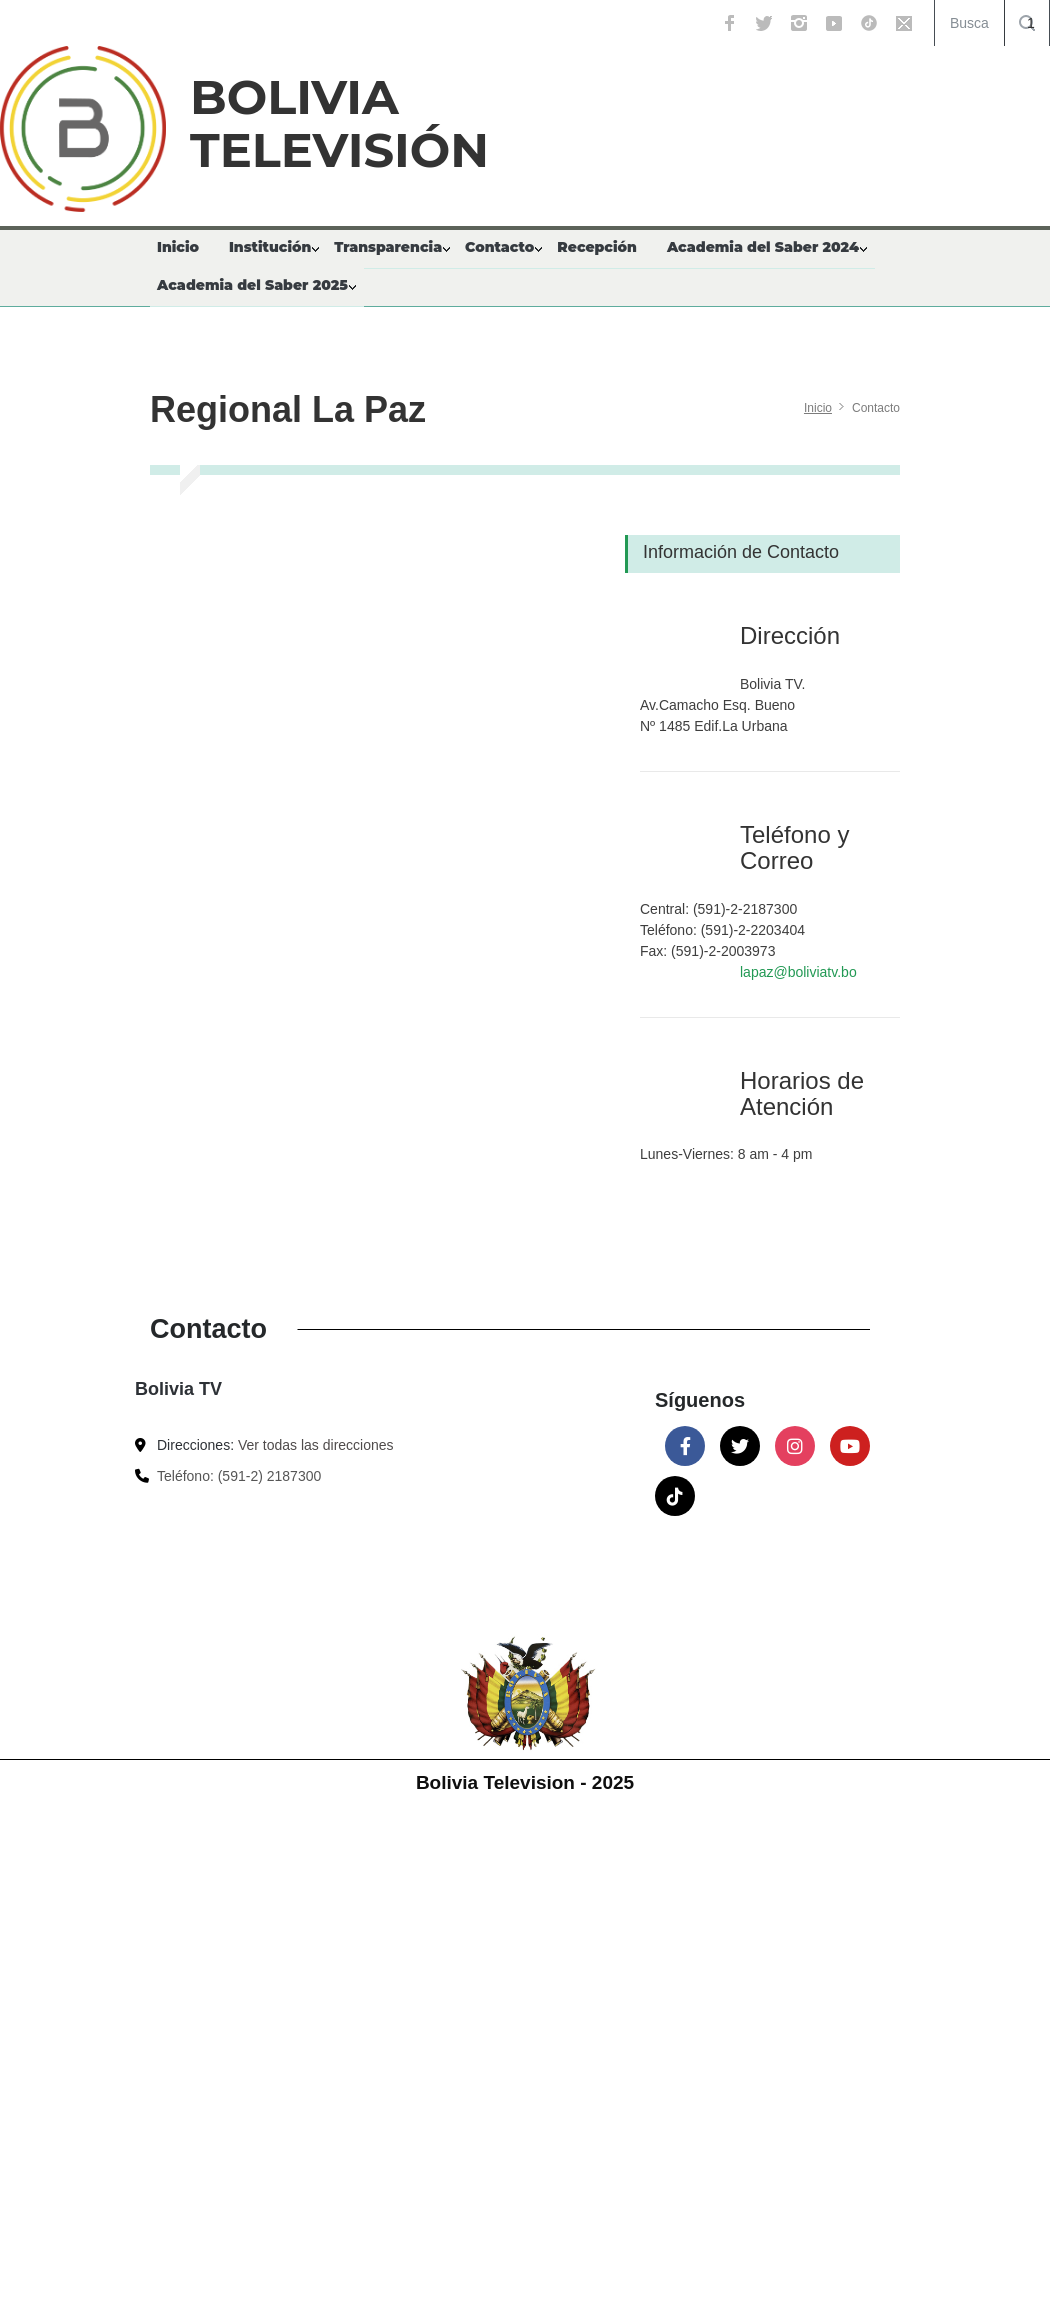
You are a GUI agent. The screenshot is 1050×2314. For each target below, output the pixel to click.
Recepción (597, 247)
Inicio (178, 247)
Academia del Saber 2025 (252, 285)
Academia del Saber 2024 (763, 247)
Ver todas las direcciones (316, 1445)
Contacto (499, 247)
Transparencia (388, 247)
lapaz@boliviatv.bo (798, 972)
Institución (270, 247)
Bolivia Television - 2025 (525, 1782)
